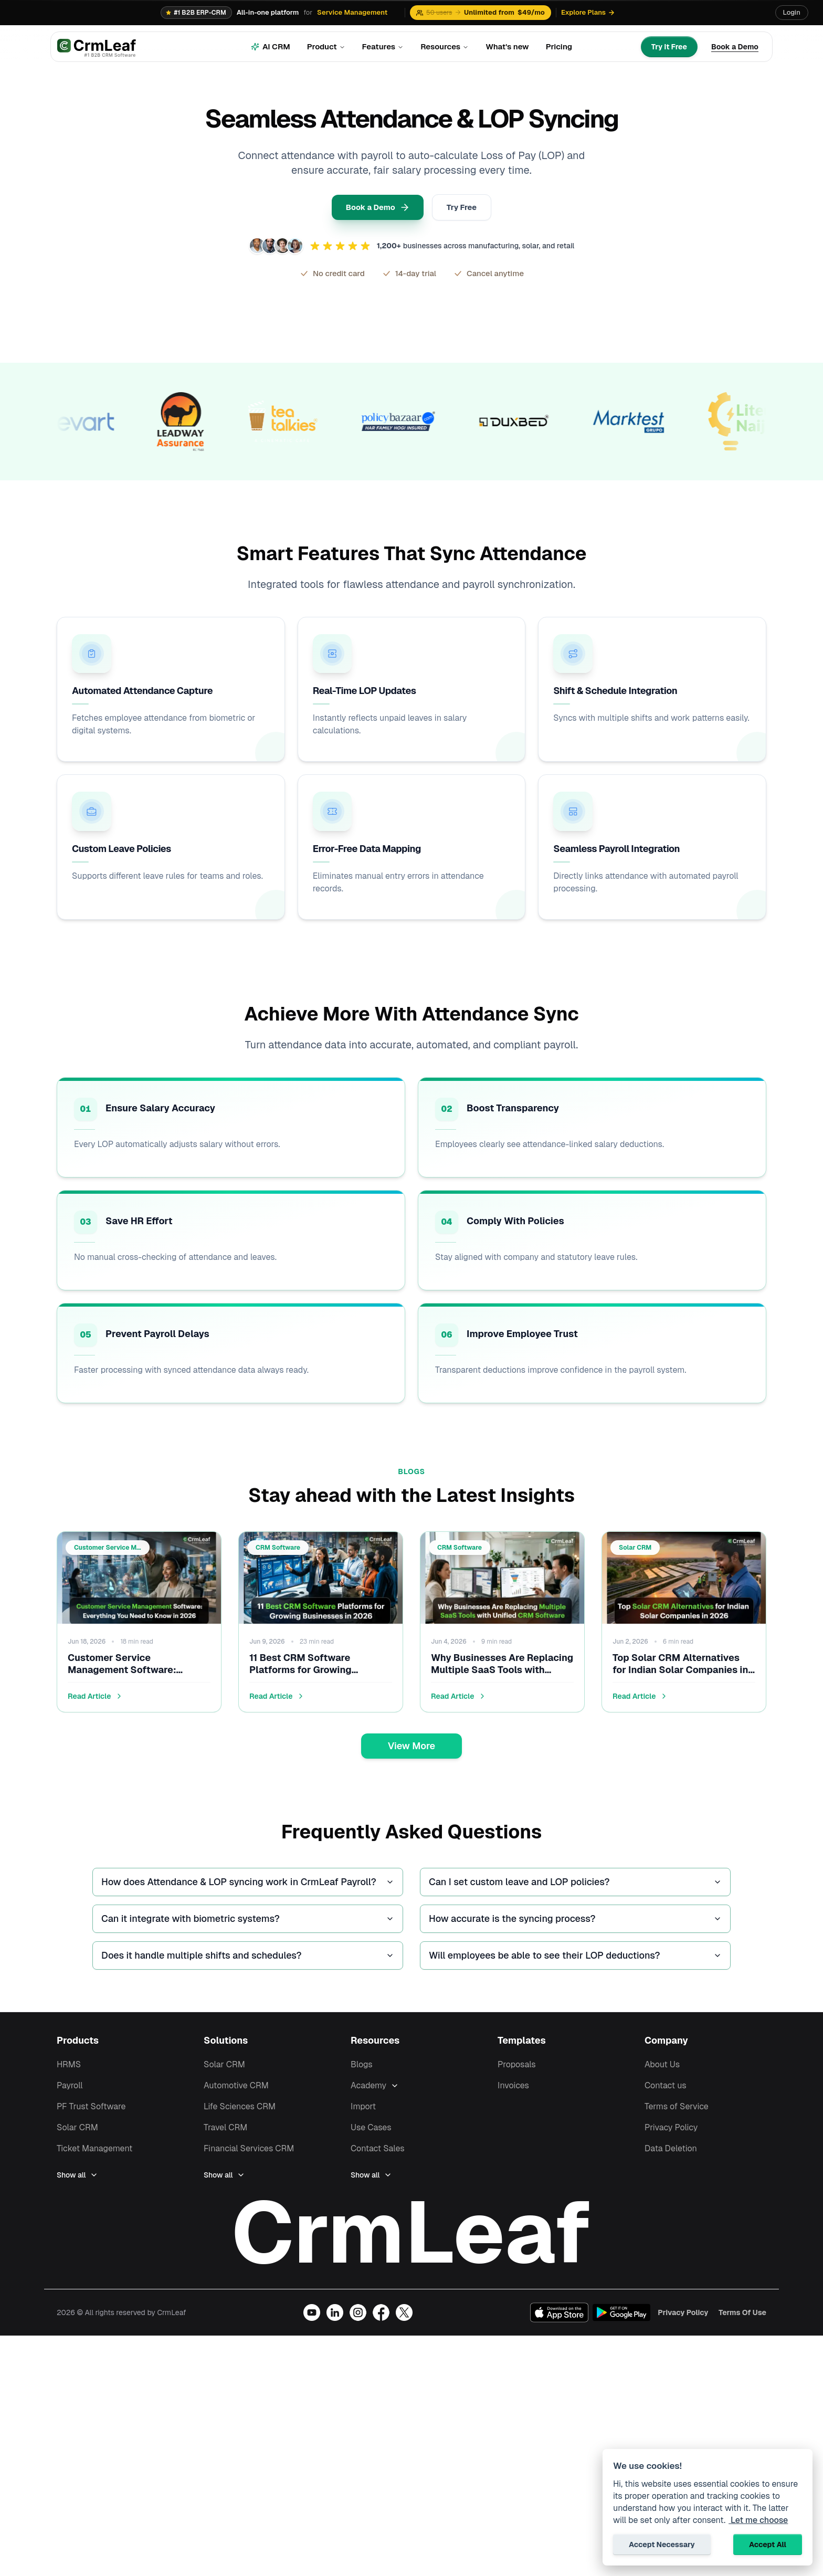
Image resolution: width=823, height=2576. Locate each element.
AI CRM (270, 46)
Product (326, 46)
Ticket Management (94, 2154)
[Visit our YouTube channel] (311, 2331)
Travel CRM (225, 2133)
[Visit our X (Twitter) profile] (404, 2331)
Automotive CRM (236, 2091)
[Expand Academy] (428, 2092)
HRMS (69, 2070)
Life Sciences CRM (240, 2112)
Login (791, 12)
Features (383, 46)
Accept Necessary (662, 2544)
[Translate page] (766, 12)
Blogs (362, 2070)
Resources (444, 46)
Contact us (666, 2091)
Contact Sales (378, 2154)
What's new (507, 46)
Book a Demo (373, 209)
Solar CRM (77, 2133)
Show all (77, 2181)
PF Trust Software (91, 2112)
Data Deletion (671, 2154)
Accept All (767, 2544)
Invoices (513, 2091)
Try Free (466, 209)
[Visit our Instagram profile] (358, 2331)
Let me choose (758, 2520)
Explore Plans (588, 12)
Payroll (70, 2091)
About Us (662, 2070)
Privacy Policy (671, 2133)
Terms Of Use (742, 2332)
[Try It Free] (669, 46)
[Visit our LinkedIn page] (334, 2331)
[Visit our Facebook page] (381, 2331)
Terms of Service (677, 2112)
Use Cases (371, 2133)
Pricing (559, 46)
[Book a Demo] (735, 46)
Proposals (517, 2070)
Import (363, 2112)
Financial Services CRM (249, 2154)
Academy (368, 2091)
